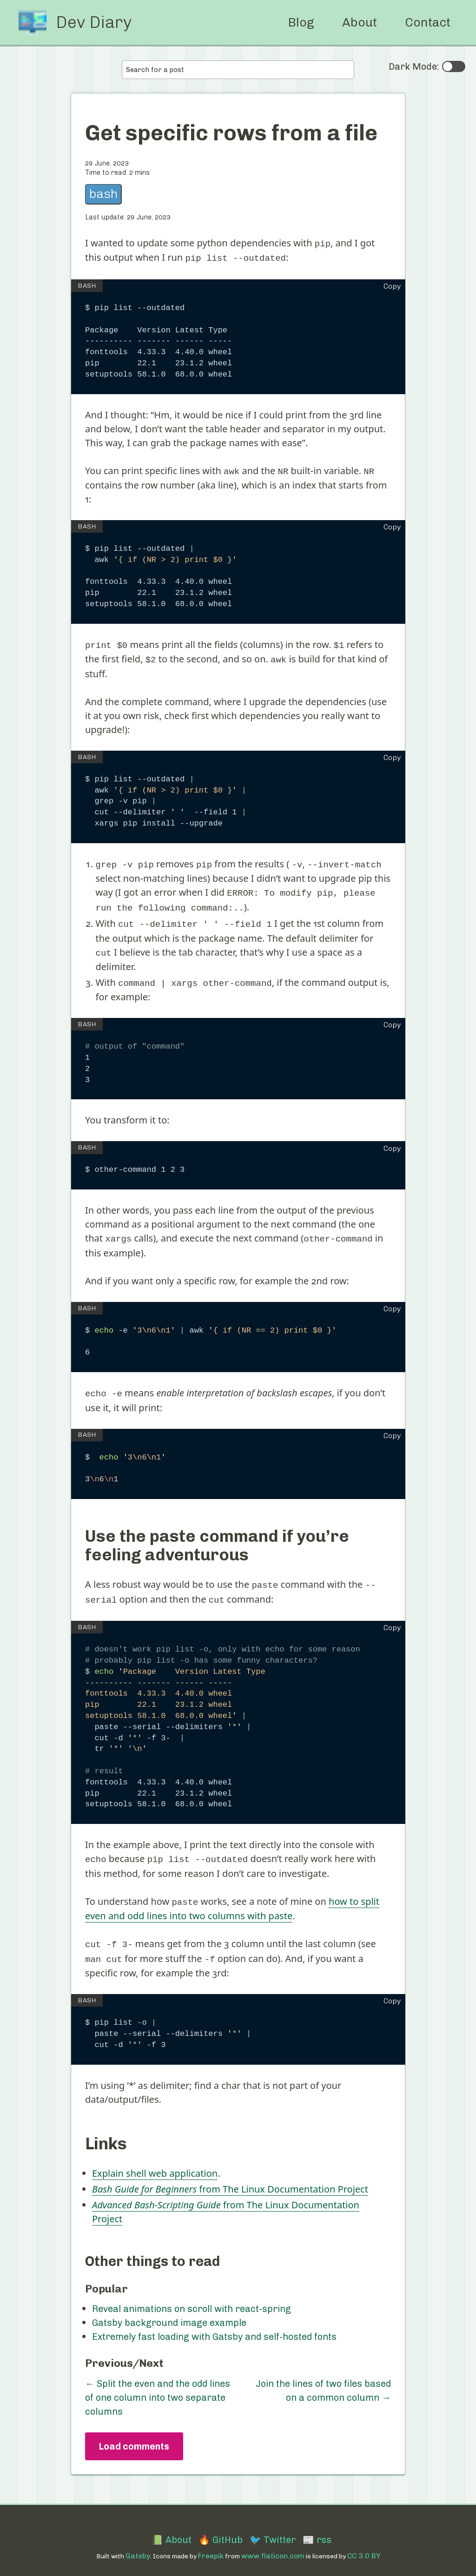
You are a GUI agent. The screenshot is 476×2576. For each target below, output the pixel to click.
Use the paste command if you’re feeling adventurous (217, 1536)
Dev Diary (94, 22)
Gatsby (138, 2542)
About (359, 22)
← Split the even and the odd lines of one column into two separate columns (157, 2384)
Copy (392, 284)
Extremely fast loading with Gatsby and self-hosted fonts (214, 2323)
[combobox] (238, 69)
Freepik (211, 2542)
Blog (301, 22)
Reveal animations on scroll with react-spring (191, 2295)
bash (103, 193)
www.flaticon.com (272, 2542)
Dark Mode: (427, 66)
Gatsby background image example (169, 2309)
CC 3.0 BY (363, 2542)
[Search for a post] (238, 69)
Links (106, 2130)
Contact (427, 22)
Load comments (134, 2433)
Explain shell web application (155, 2160)
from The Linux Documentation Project (230, 2175)
